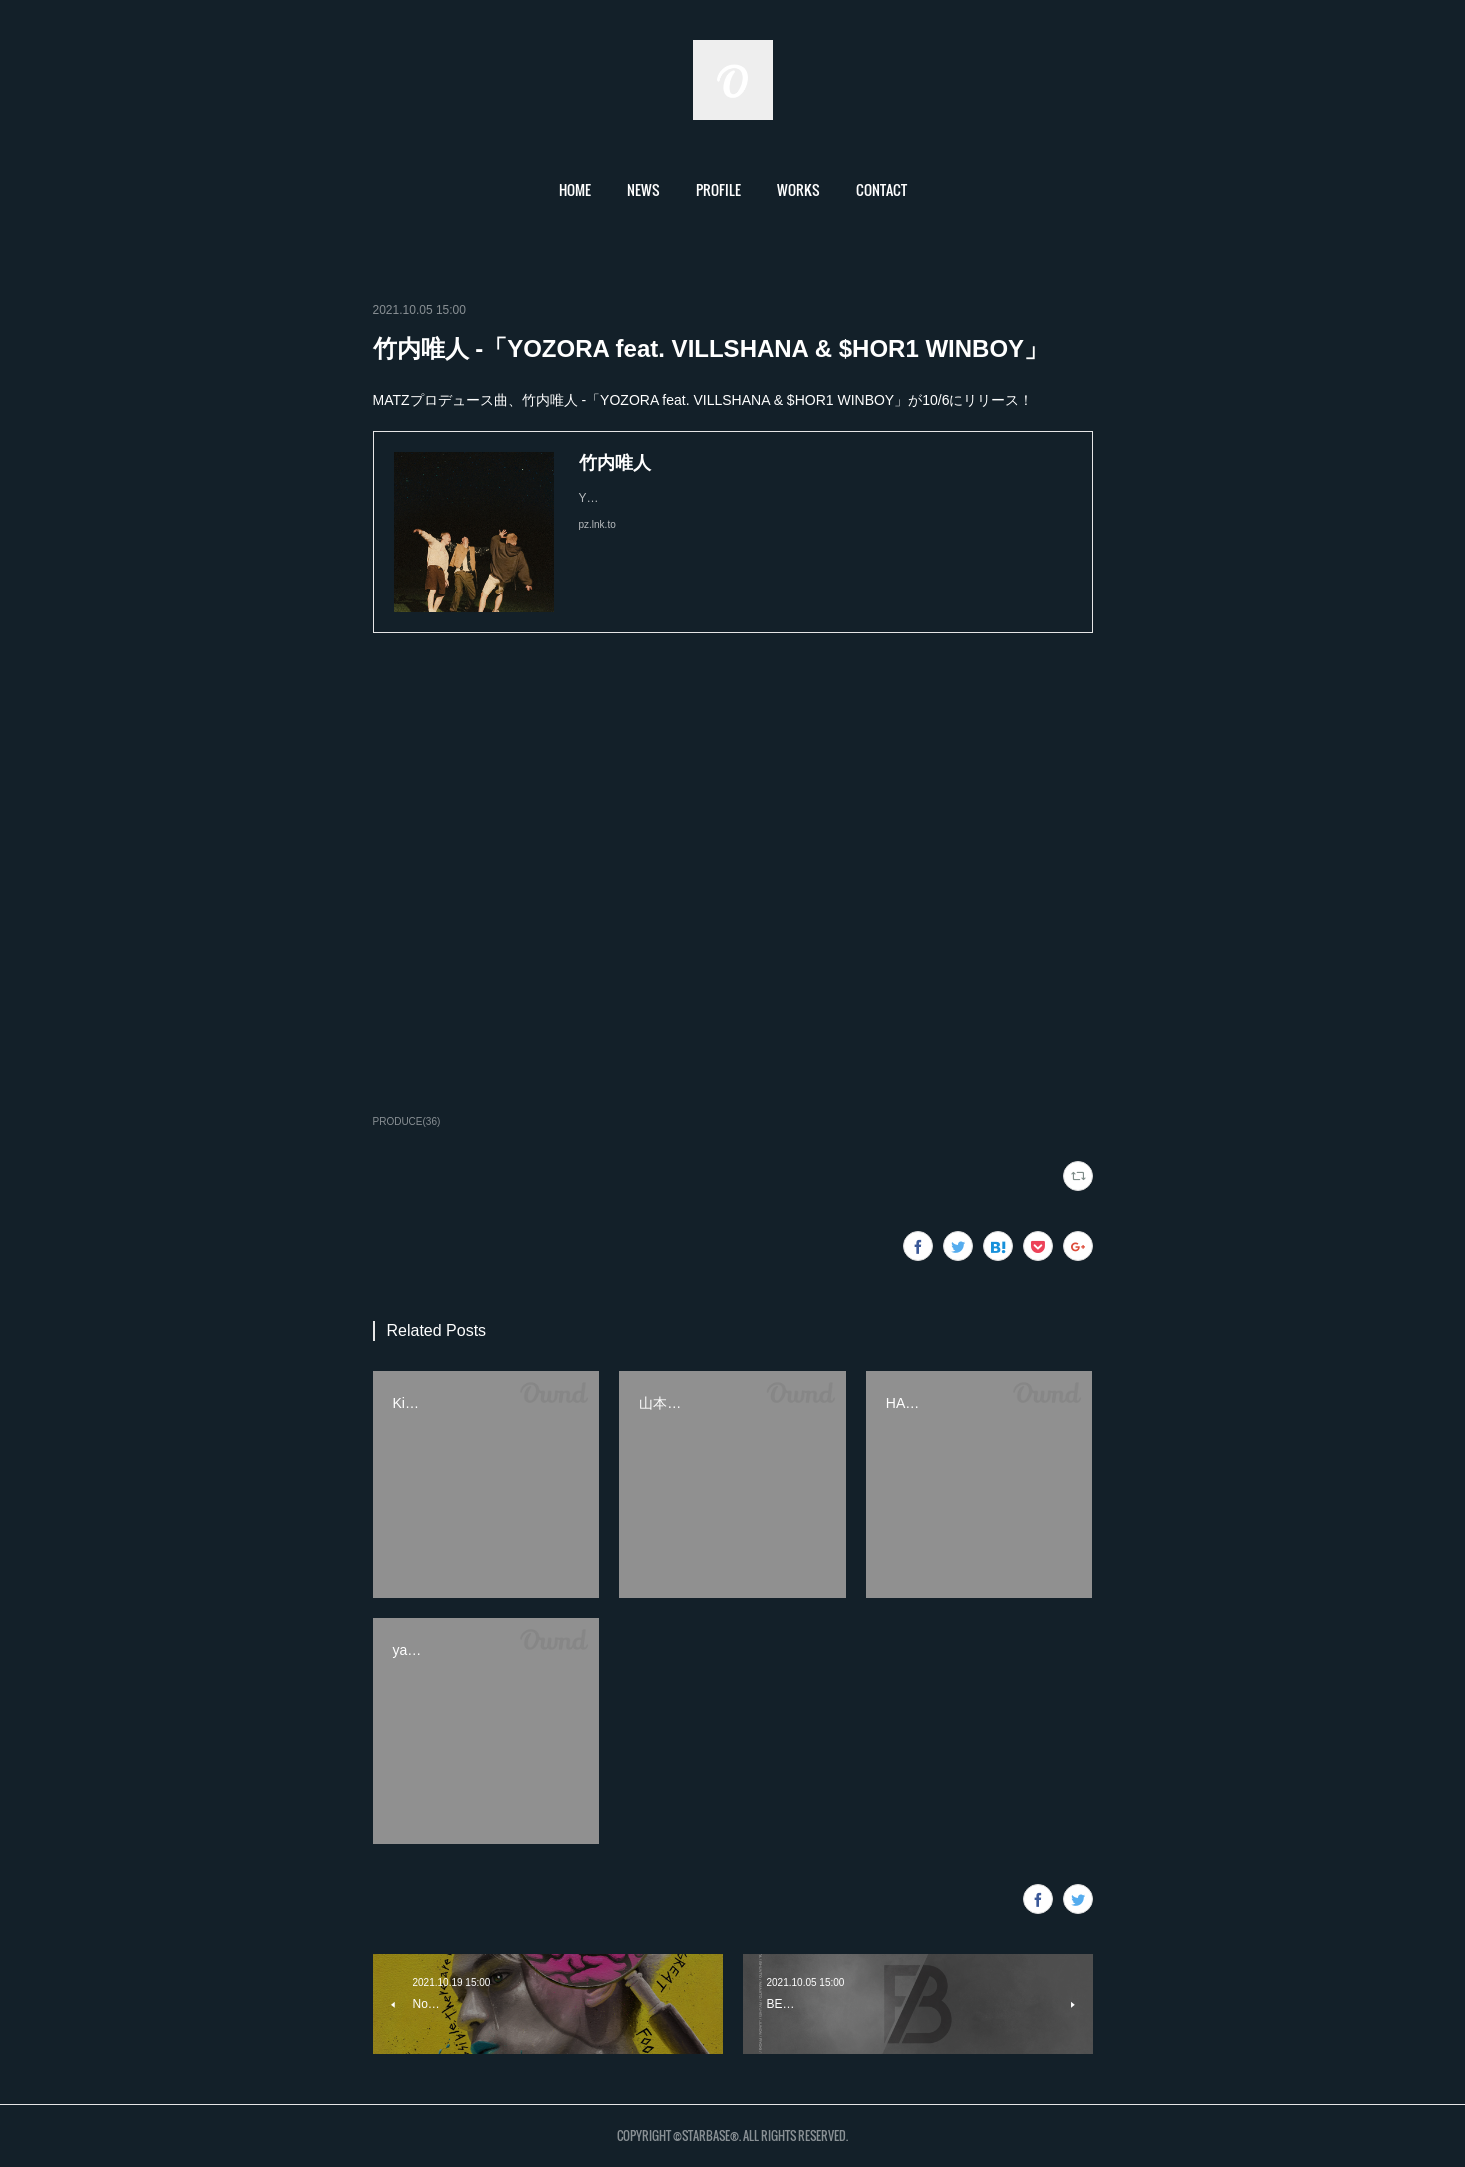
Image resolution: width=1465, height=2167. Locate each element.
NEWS (643, 189)
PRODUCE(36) (407, 1121)
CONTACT (881, 189)
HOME (575, 189)
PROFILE (718, 189)
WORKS (798, 189)
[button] (575, 190)
